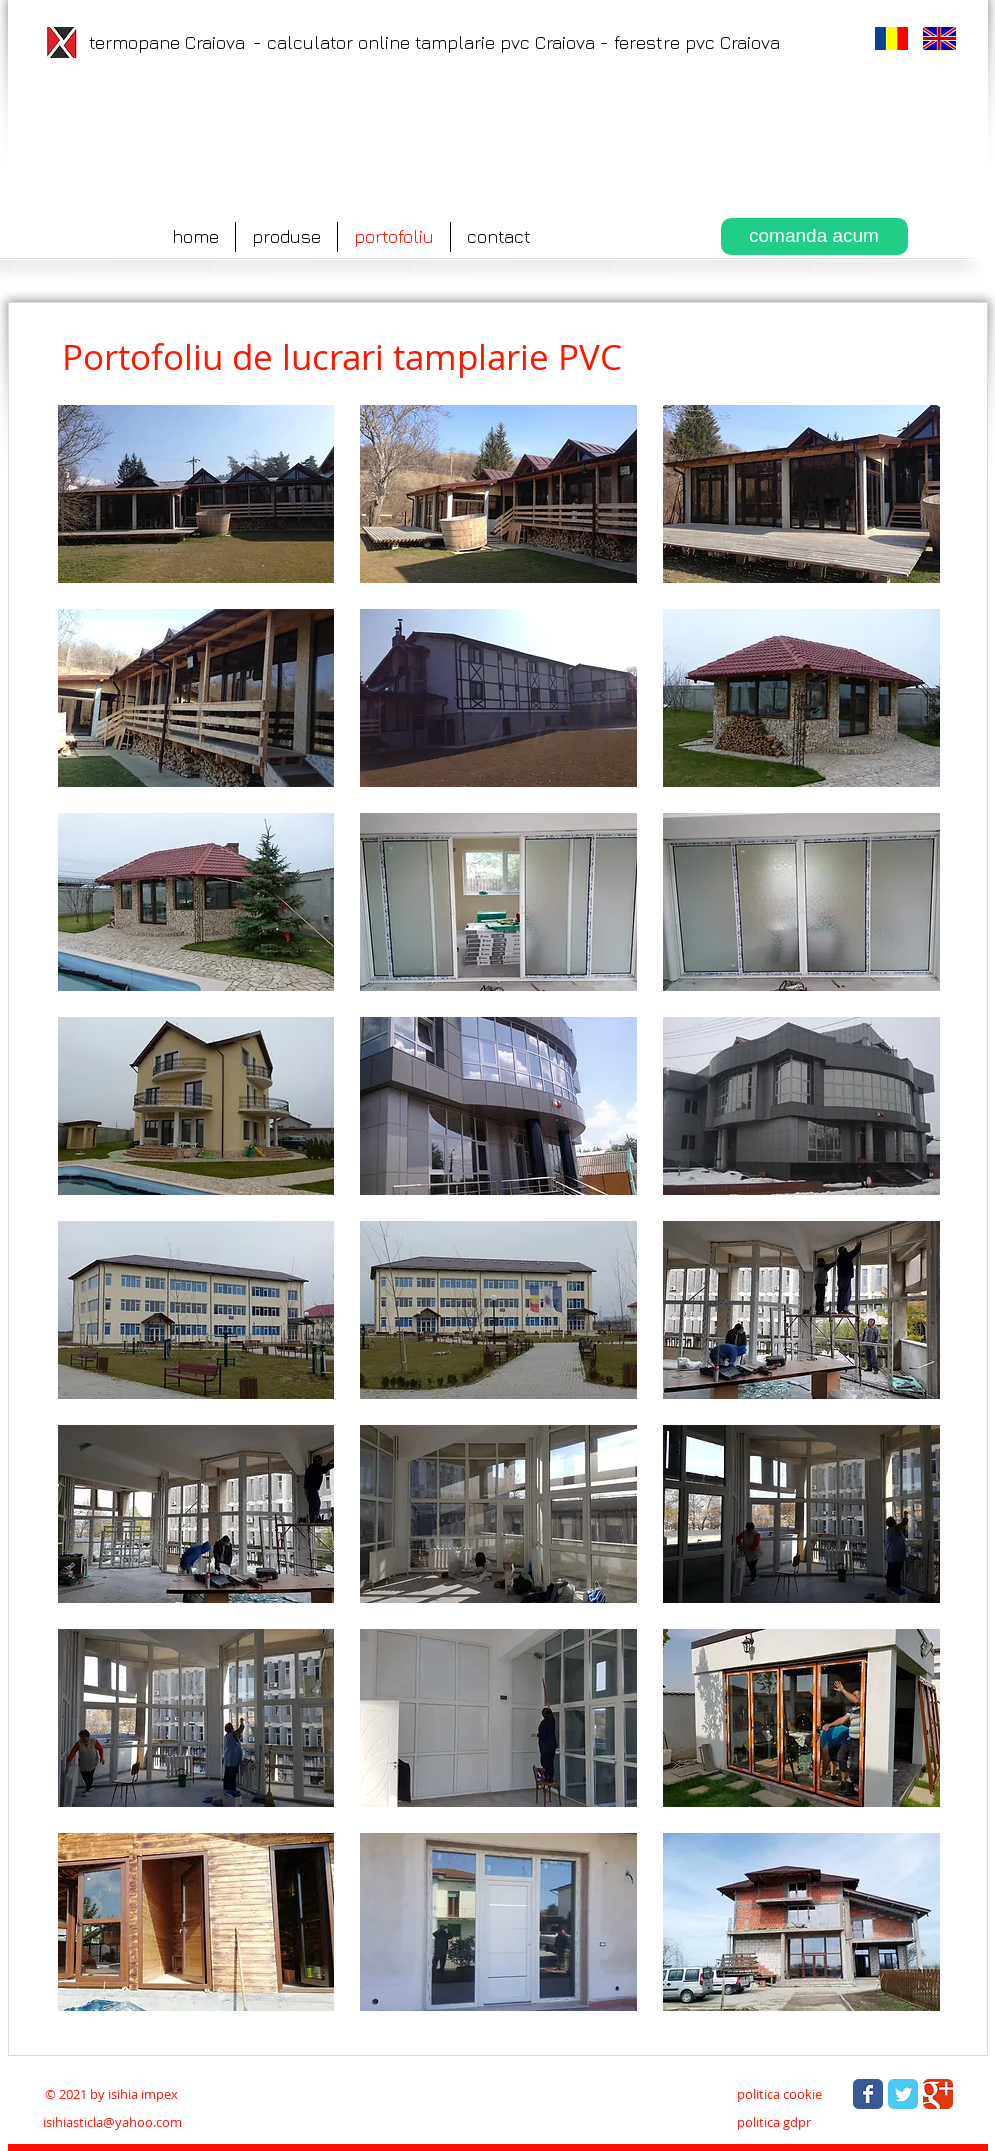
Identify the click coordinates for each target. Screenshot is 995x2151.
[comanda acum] (814, 236)
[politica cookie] (780, 2094)
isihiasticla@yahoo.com (112, 2122)
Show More (499, 2026)
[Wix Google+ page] (938, 2094)
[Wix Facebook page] (868, 2094)
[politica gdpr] (774, 2122)
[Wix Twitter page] (903, 2094)
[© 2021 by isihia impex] (112, 2094)
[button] (196, 494)
